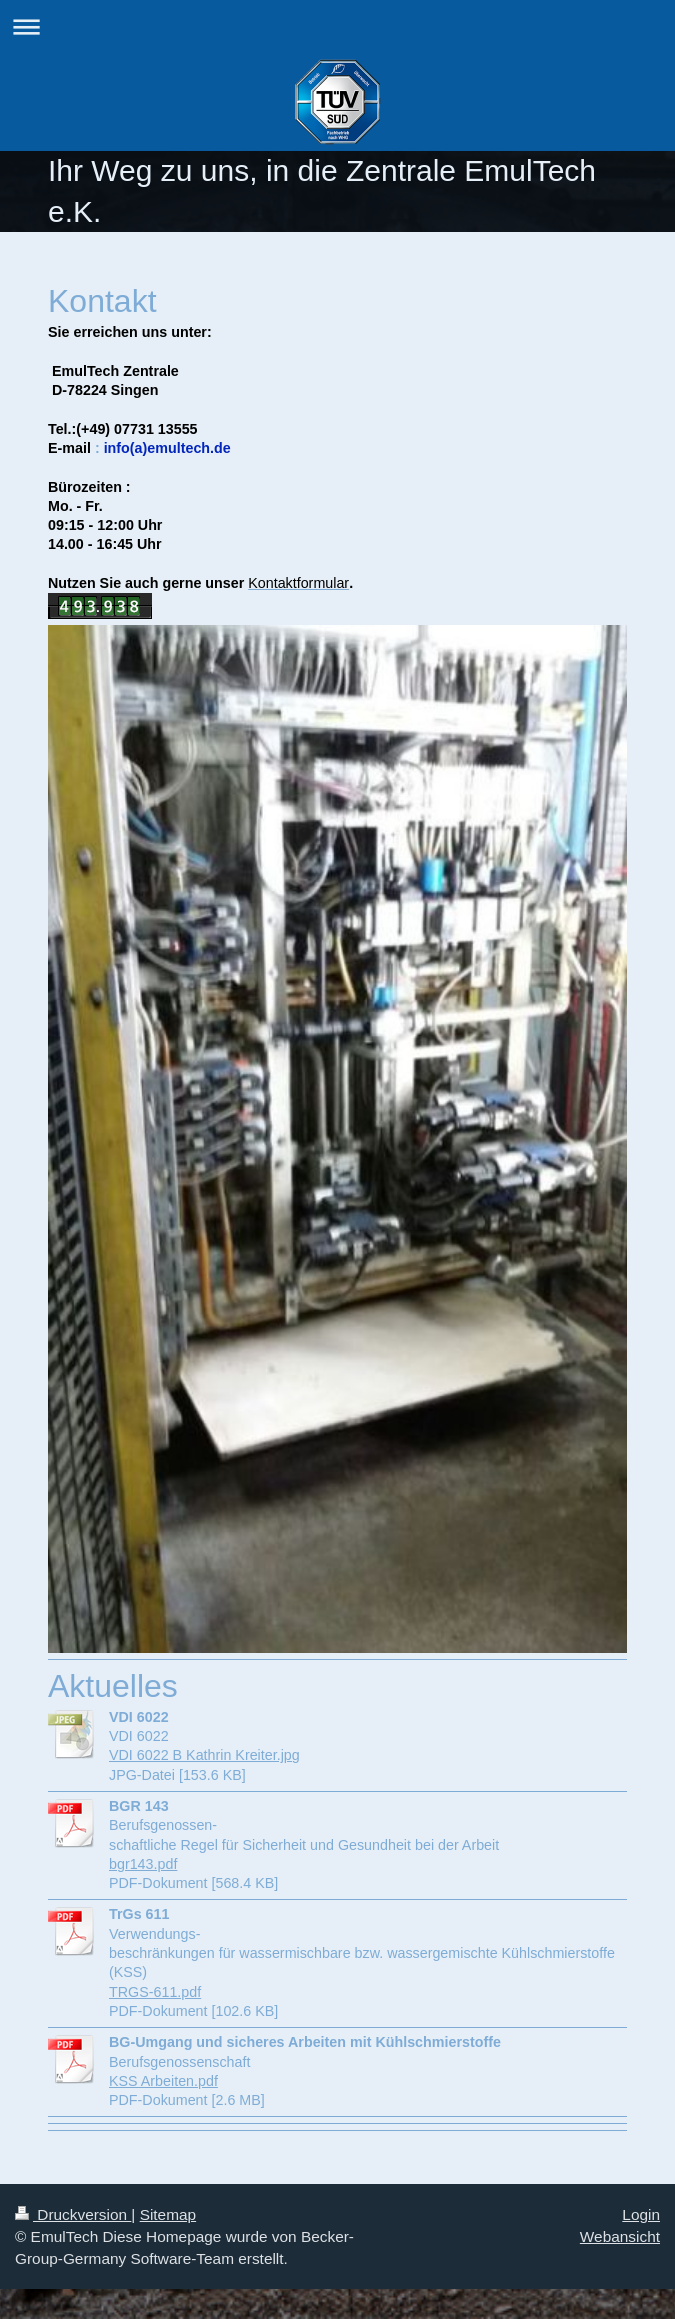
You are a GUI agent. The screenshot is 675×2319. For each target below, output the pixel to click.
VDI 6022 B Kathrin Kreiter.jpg (204, 1755)
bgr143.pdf (143, 1864)
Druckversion (73, 2214)
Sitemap (168, 2214)
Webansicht (620, 2236)
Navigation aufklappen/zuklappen (337, 26)
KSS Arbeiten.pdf (163, 2081)
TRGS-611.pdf (155, 1992)
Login (641, 2214)
